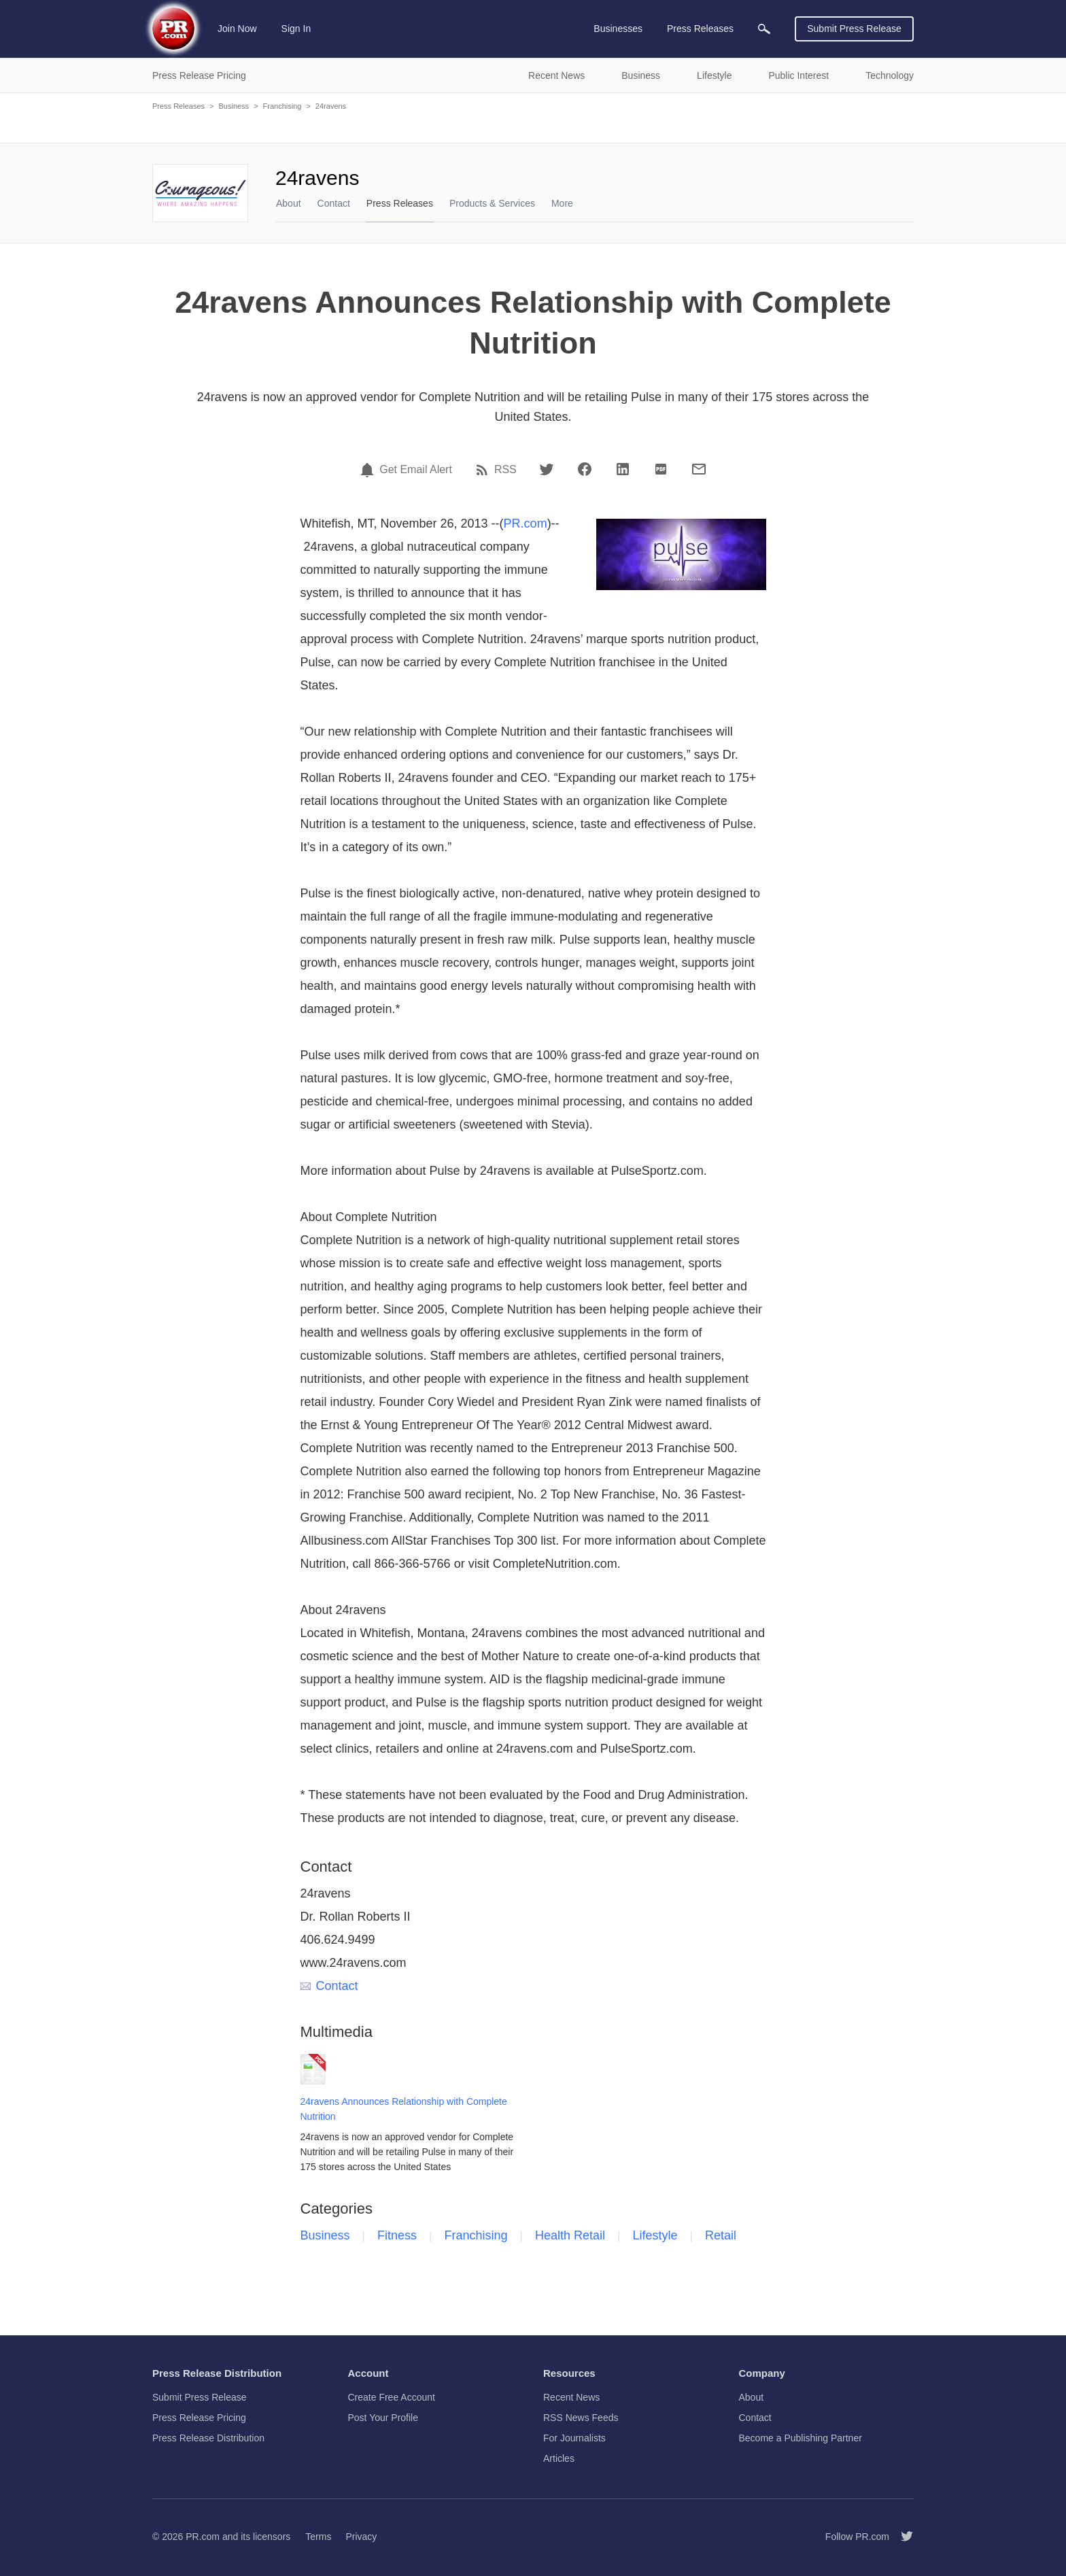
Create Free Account (391, 2397)
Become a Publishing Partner (800, 2438)
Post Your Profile (383, 2417)
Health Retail (570, 2235)
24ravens (330, 106)
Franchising (282, 106)
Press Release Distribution (208, 2438)
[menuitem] (764, 29)
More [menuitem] (562, 203)
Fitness (397, 2235)
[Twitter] (546, 469)
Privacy (361, 2536)
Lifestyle (655, 2235)
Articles (558, 2458)
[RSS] (484, 470)
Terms (318, 2536)
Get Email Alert (415, 469)
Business (233, 106)
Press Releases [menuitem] (700, 28)
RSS (505, 469)
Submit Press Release (854, 28)
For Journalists (574, 2438)
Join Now (237, 28)
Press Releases (178, 106)
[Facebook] (585, 469)
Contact (333, 203)
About (288, 203)
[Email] (699, 469)
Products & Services (492, 203)
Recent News (571, 2397)
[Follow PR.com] (901, 2536)
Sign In (296, 28)
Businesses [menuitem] (618, 28)
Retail (720, 2235)
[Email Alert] (369, 470)
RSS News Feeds (580, 2417)
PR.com (525, 523)
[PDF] (661, 469)
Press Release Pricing (199, 2417)
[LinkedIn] (623, 469)
